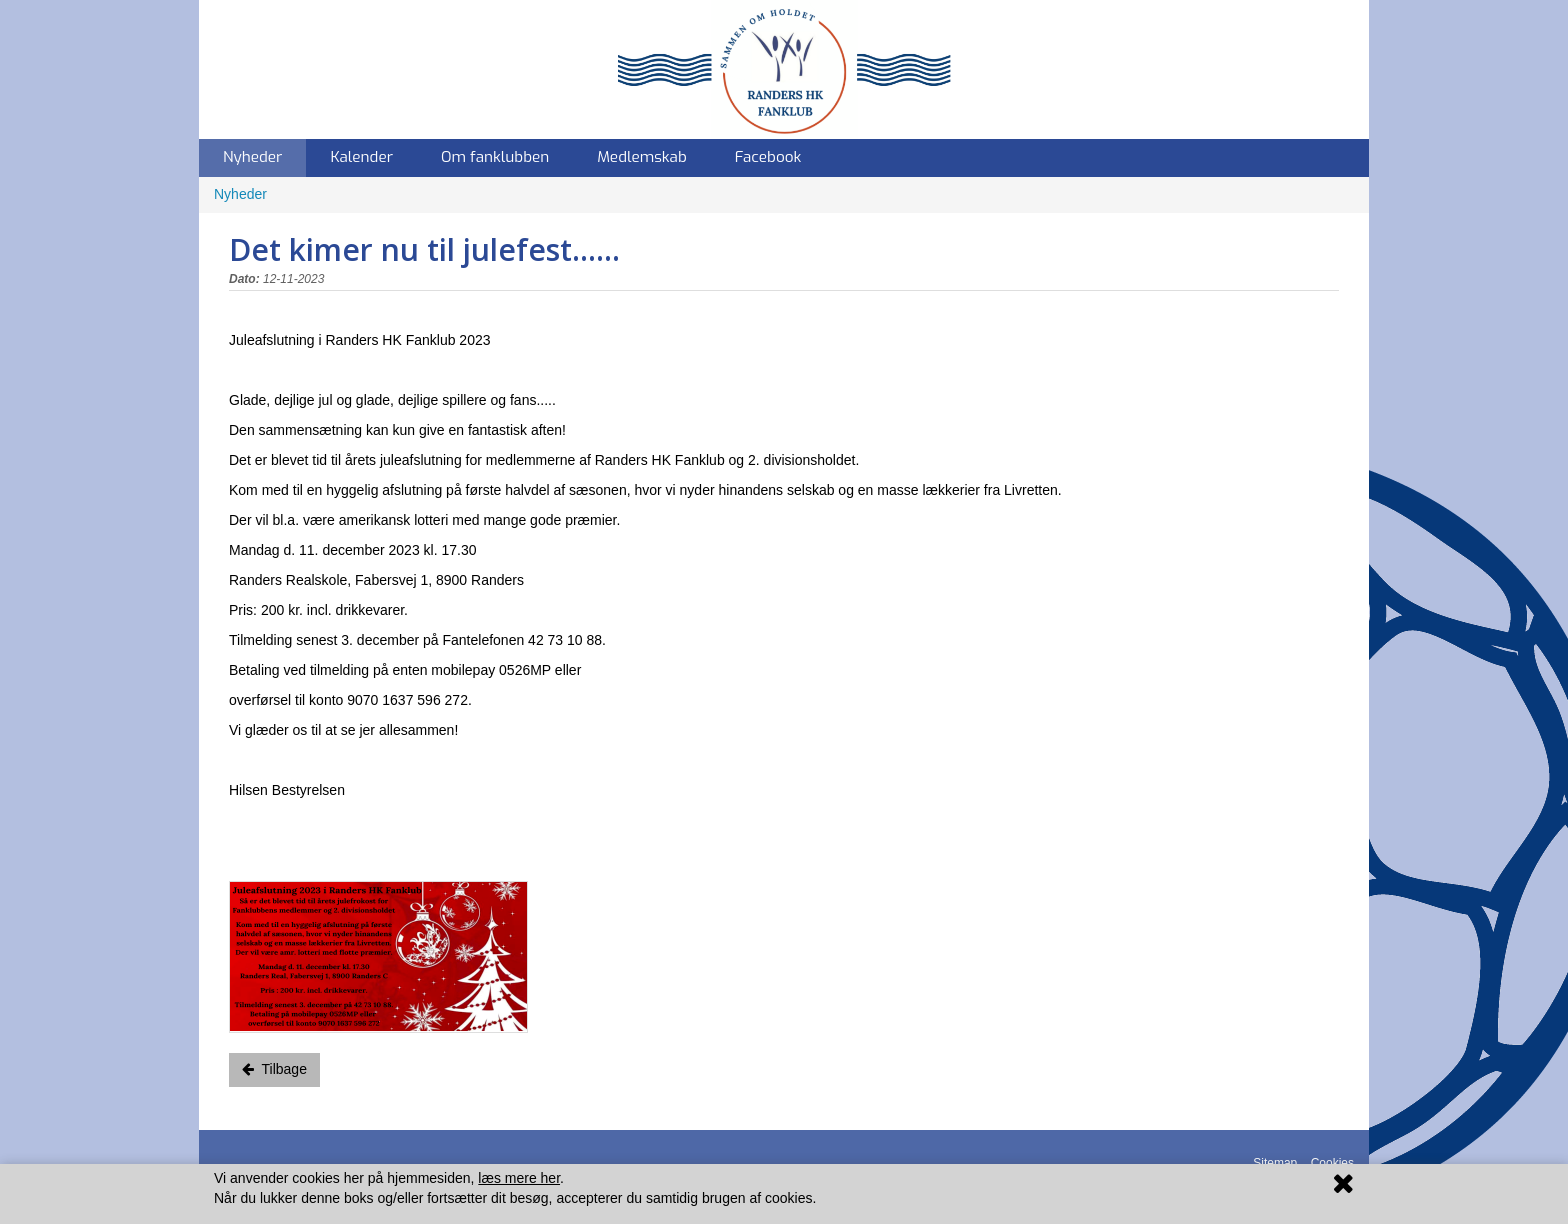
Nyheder (252, 157)
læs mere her (519, 1178)
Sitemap (1275, 1163)
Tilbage (274, 1069)
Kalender (361, 157)
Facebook (768, 157)
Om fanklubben (495, 157)
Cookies (1332, 1163)
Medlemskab (642, 157)
